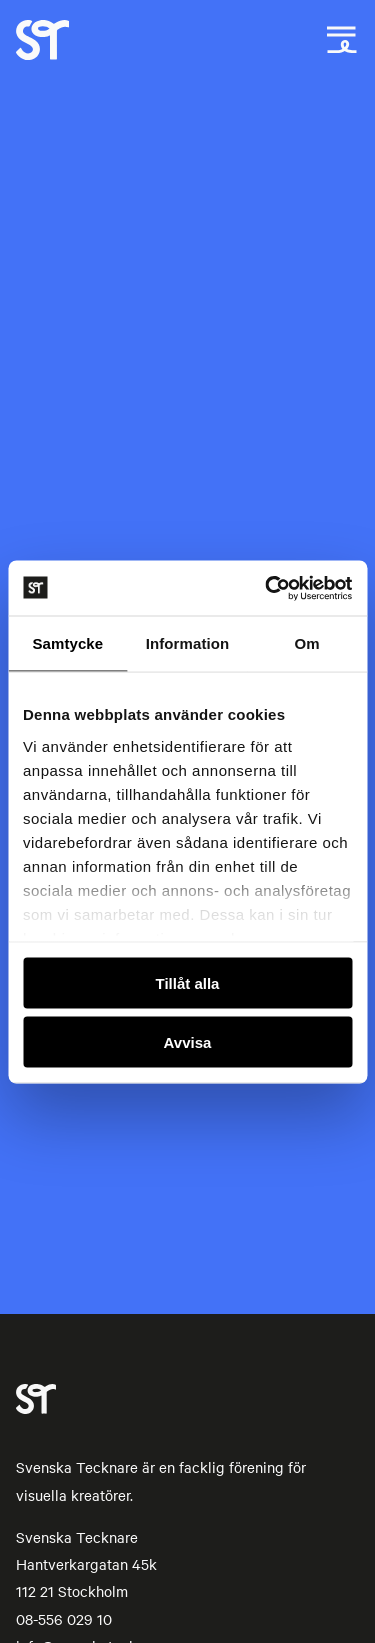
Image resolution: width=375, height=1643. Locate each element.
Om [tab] (307, 643)
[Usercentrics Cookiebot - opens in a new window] (267, 588)
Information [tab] (188, 643)
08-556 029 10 (64, 1619)
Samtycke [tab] (67, 643)
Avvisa (188, 1041)
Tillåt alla (188, 983)
